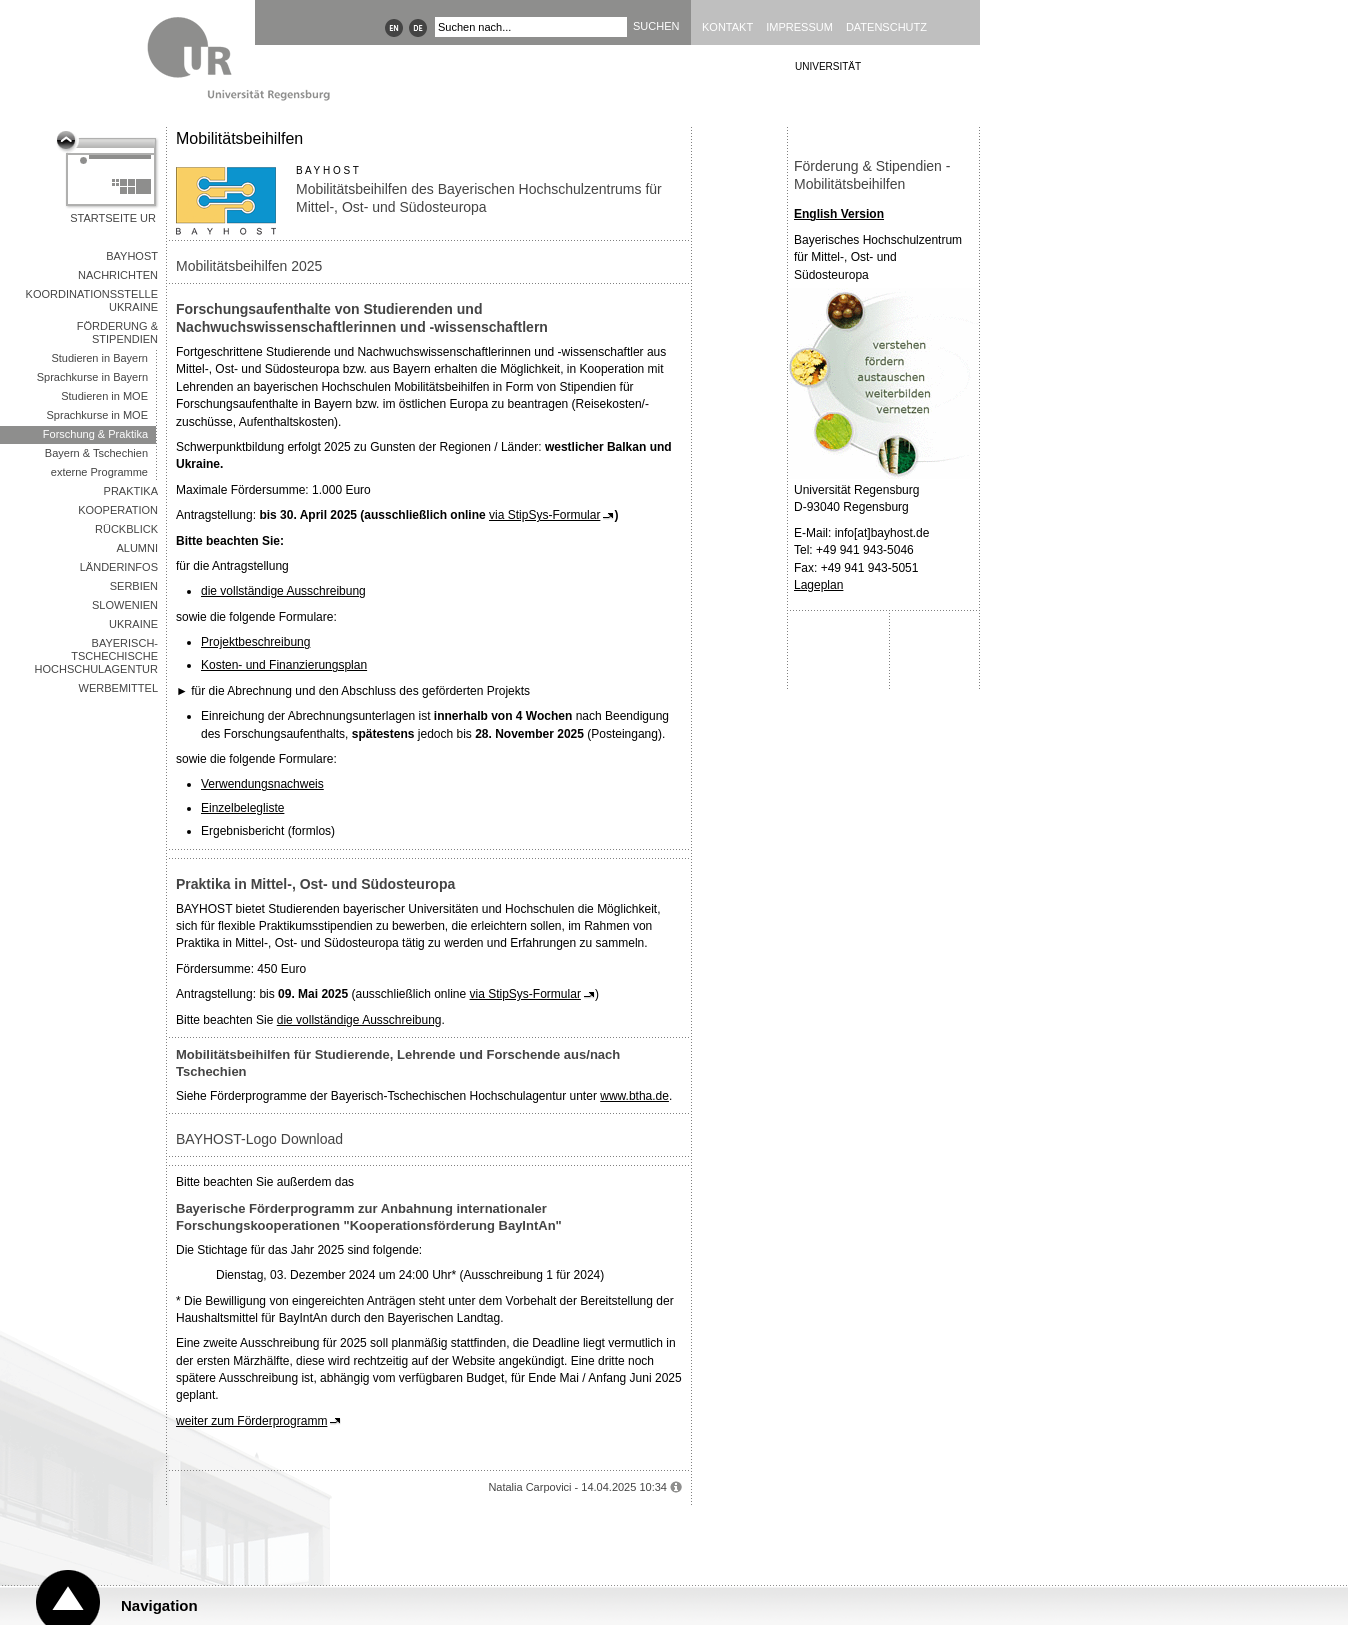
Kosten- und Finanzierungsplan (284, 665)
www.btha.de (634, 1096)
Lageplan (818, 585)
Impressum (799, 27)
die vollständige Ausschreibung (283, 591)
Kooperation (118, 510)
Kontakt (727, 27)
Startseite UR (113, 218)
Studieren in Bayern (99, 358)
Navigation (159, 1605)
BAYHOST (132, 256)
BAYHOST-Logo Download (259, 1139)
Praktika (131, 491)
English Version (839, 214)
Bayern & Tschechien (96, 453)
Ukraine (133, 624)
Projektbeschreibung (255, 642)
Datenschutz (886, 27)
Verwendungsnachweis (262, 784)
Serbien (134, 586)
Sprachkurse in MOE (97, 415)
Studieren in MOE (104, 396)
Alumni (137, 548)
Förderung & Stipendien (117, 332)
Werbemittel (118, 688)
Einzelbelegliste (242, 808)
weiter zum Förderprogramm (251, 1421)
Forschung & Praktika (95, 434)
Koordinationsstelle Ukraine (92, 300)
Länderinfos (119, 567)
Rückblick (126, 529)
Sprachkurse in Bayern (92, 377)
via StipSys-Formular (544, 515)
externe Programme (99, 472)
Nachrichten (118, 275)
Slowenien (125, 605)
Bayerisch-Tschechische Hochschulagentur (96, 656)
